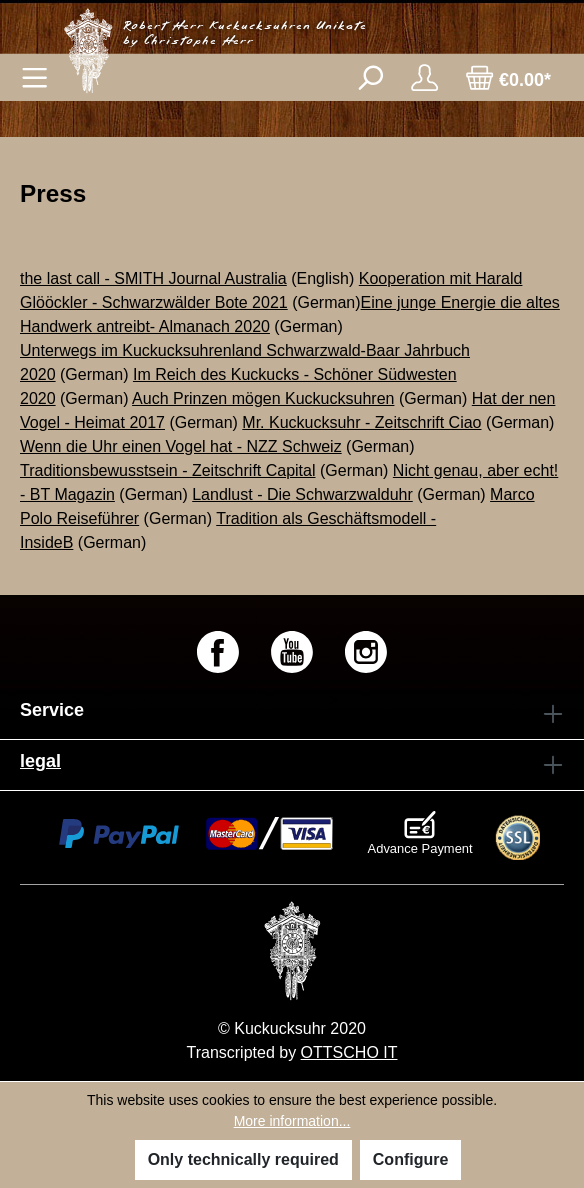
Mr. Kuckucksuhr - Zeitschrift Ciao (361, 422)
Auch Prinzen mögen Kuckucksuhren (263, 398)
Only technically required (243, 1159)
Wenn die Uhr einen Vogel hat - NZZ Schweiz (181, 446)
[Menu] (34, 77)
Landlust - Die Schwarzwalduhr (302, 494)
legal (40, 761)
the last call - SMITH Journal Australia (153, 278)
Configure (411, 1159)
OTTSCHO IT (349, 1052)
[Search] (369, 77)
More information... (292, 1121)
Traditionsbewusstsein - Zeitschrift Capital (168, 470)
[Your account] (424, 77)
